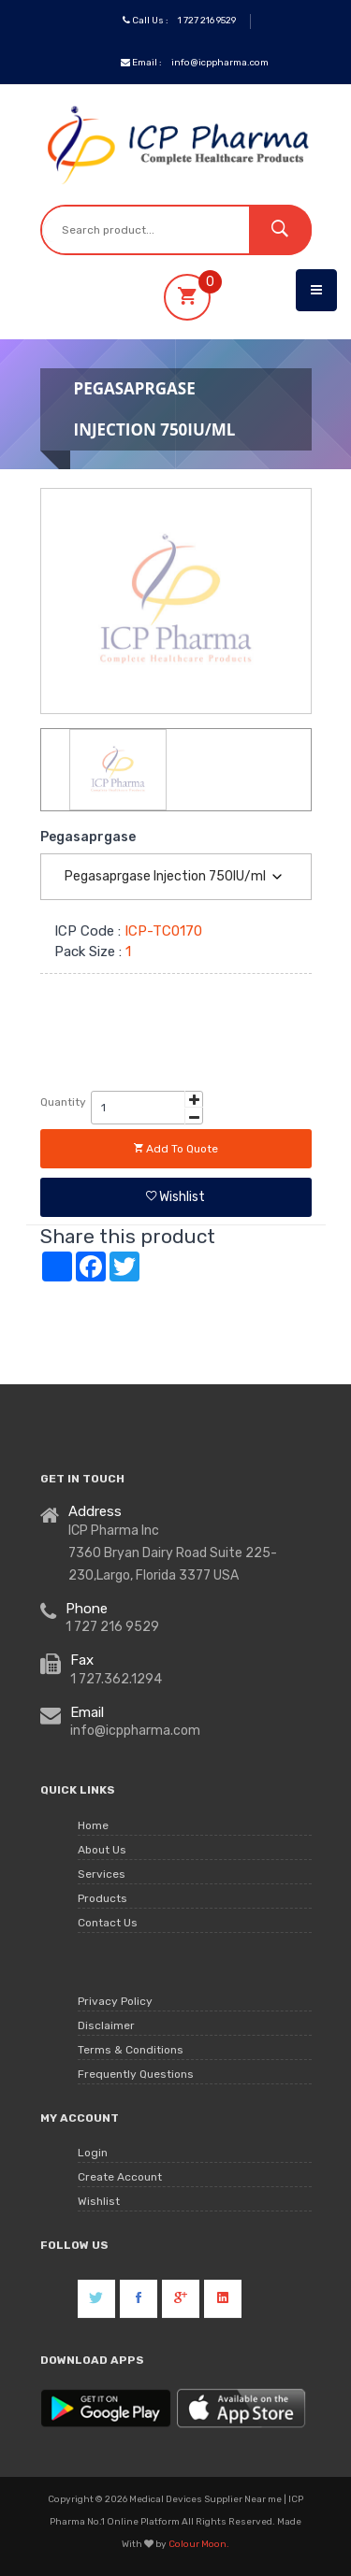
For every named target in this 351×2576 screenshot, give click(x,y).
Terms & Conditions (130, 2049)
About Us (102, 1849)
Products (102, 1898)
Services (101, 1874)
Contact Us (108, 1922)
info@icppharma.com (220, 62)
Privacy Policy (115, 2001)
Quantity (63, 1102)
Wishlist (175, 1197)
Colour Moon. (198, 2544)
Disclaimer (106, 2025)
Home (93, 1825)
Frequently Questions (136, 2074)
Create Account (120, 2176)
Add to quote (176, 1148)
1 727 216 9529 (207, 20)
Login (93, 2152)
